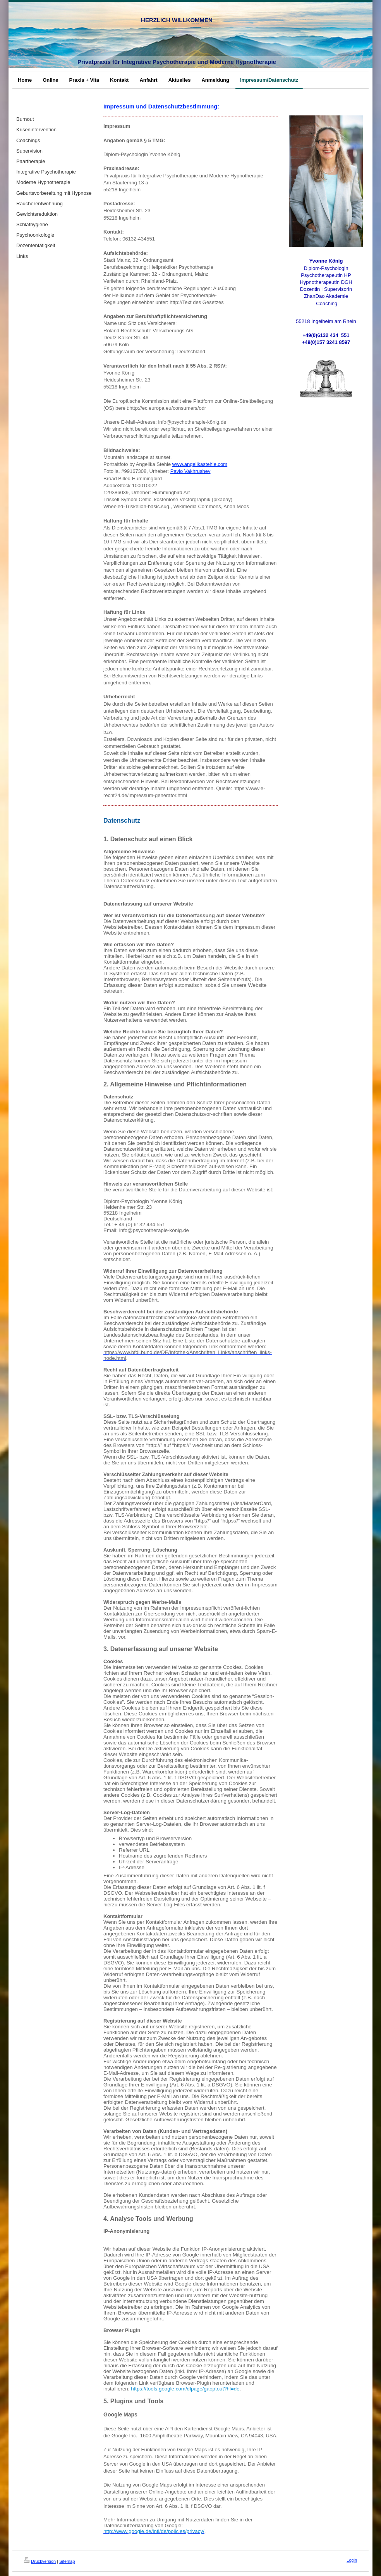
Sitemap (67, 2561)
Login (352, 2560)
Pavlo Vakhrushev (190, 471)
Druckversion (40, 2561)
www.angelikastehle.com (199, 464)
